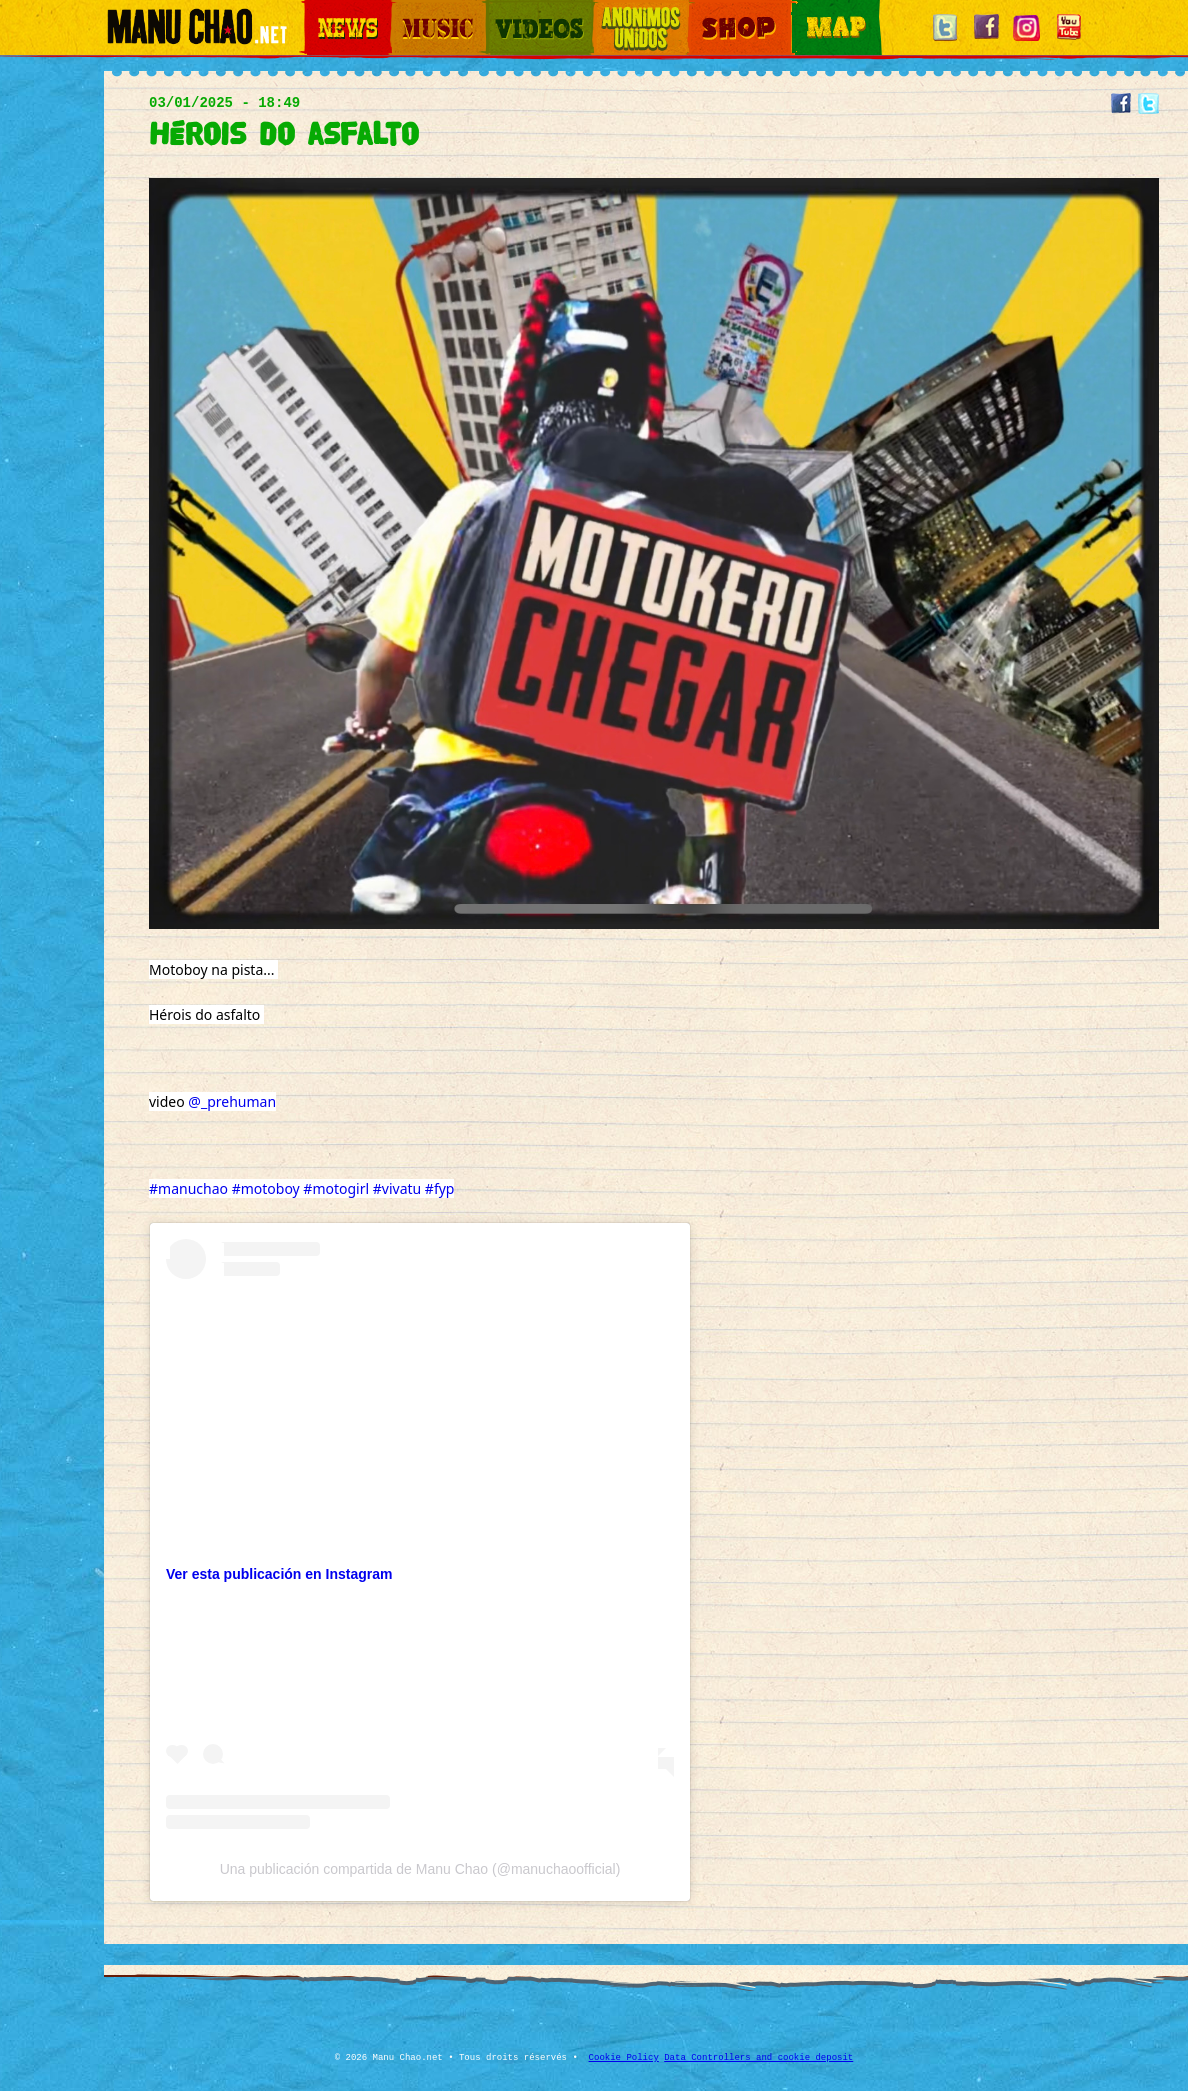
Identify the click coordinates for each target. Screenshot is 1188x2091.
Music (406, 10)
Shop (702, 10)
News (318, 10)
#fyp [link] (440, 1188)
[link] (168, 1249)
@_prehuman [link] (232, 1101)
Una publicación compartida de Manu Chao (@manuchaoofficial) (420, 1869)
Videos (504, 10)
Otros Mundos (629, 10)
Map (804, 10)
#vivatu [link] (397, 1188)
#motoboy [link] (266, 1188)
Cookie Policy (624, 2058)
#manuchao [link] (188, 1188)
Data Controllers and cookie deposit (758, 2058)
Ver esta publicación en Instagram (279, 1574)
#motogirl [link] (336, 1188)
